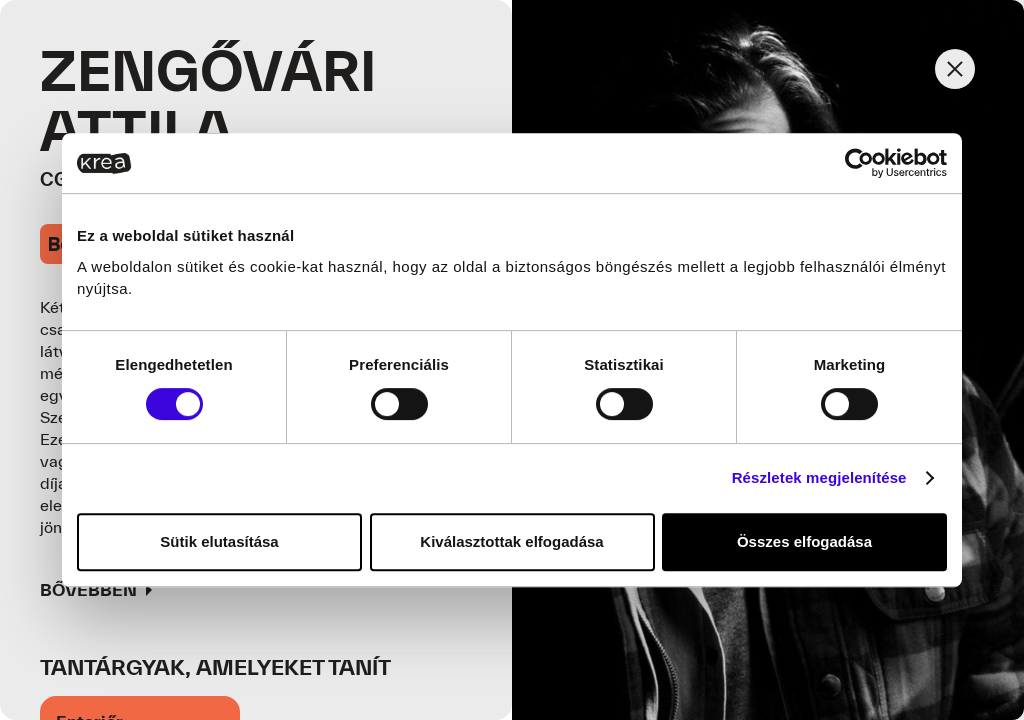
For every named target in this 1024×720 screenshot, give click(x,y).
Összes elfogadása (804, 541)
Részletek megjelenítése (819, 477)
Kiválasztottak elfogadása (511, 541)
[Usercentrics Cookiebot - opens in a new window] (859, 163)
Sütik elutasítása (219, 541)
